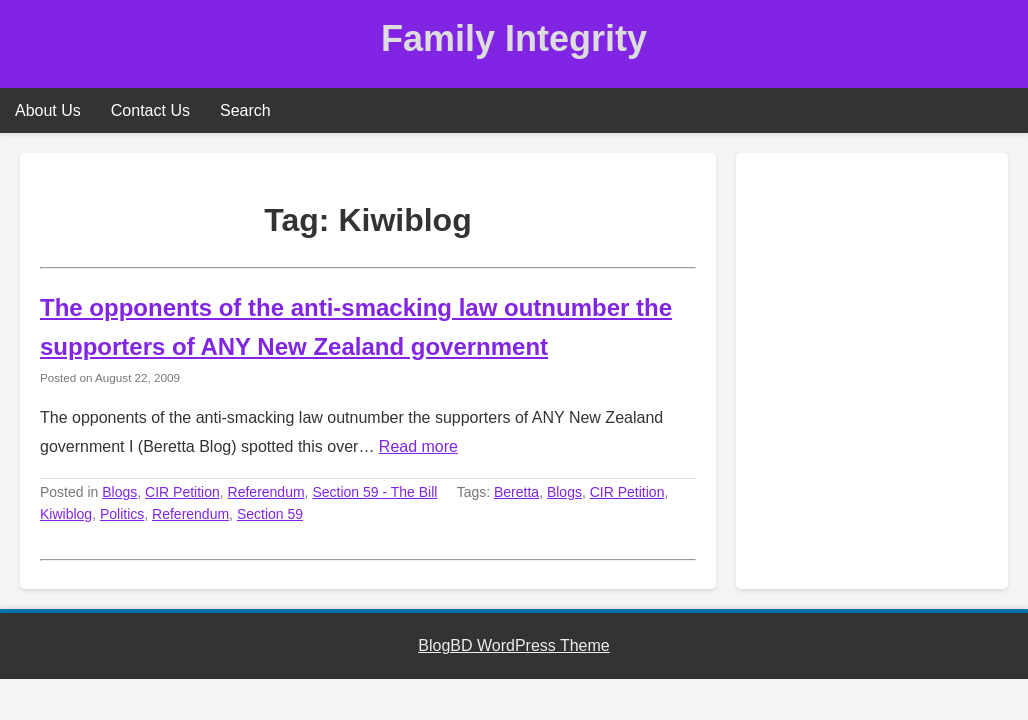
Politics (122, 514)
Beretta (516, 492)
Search (245, 110)
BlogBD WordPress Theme (513, 645)
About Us (48, 110)
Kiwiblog (66, 514)
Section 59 (270, 514)
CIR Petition (182, 492)
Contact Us (150, 110)
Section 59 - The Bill (374, 492)
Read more (418, 446)
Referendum (266, 492)
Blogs (119, 492)
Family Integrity (514, 38)
